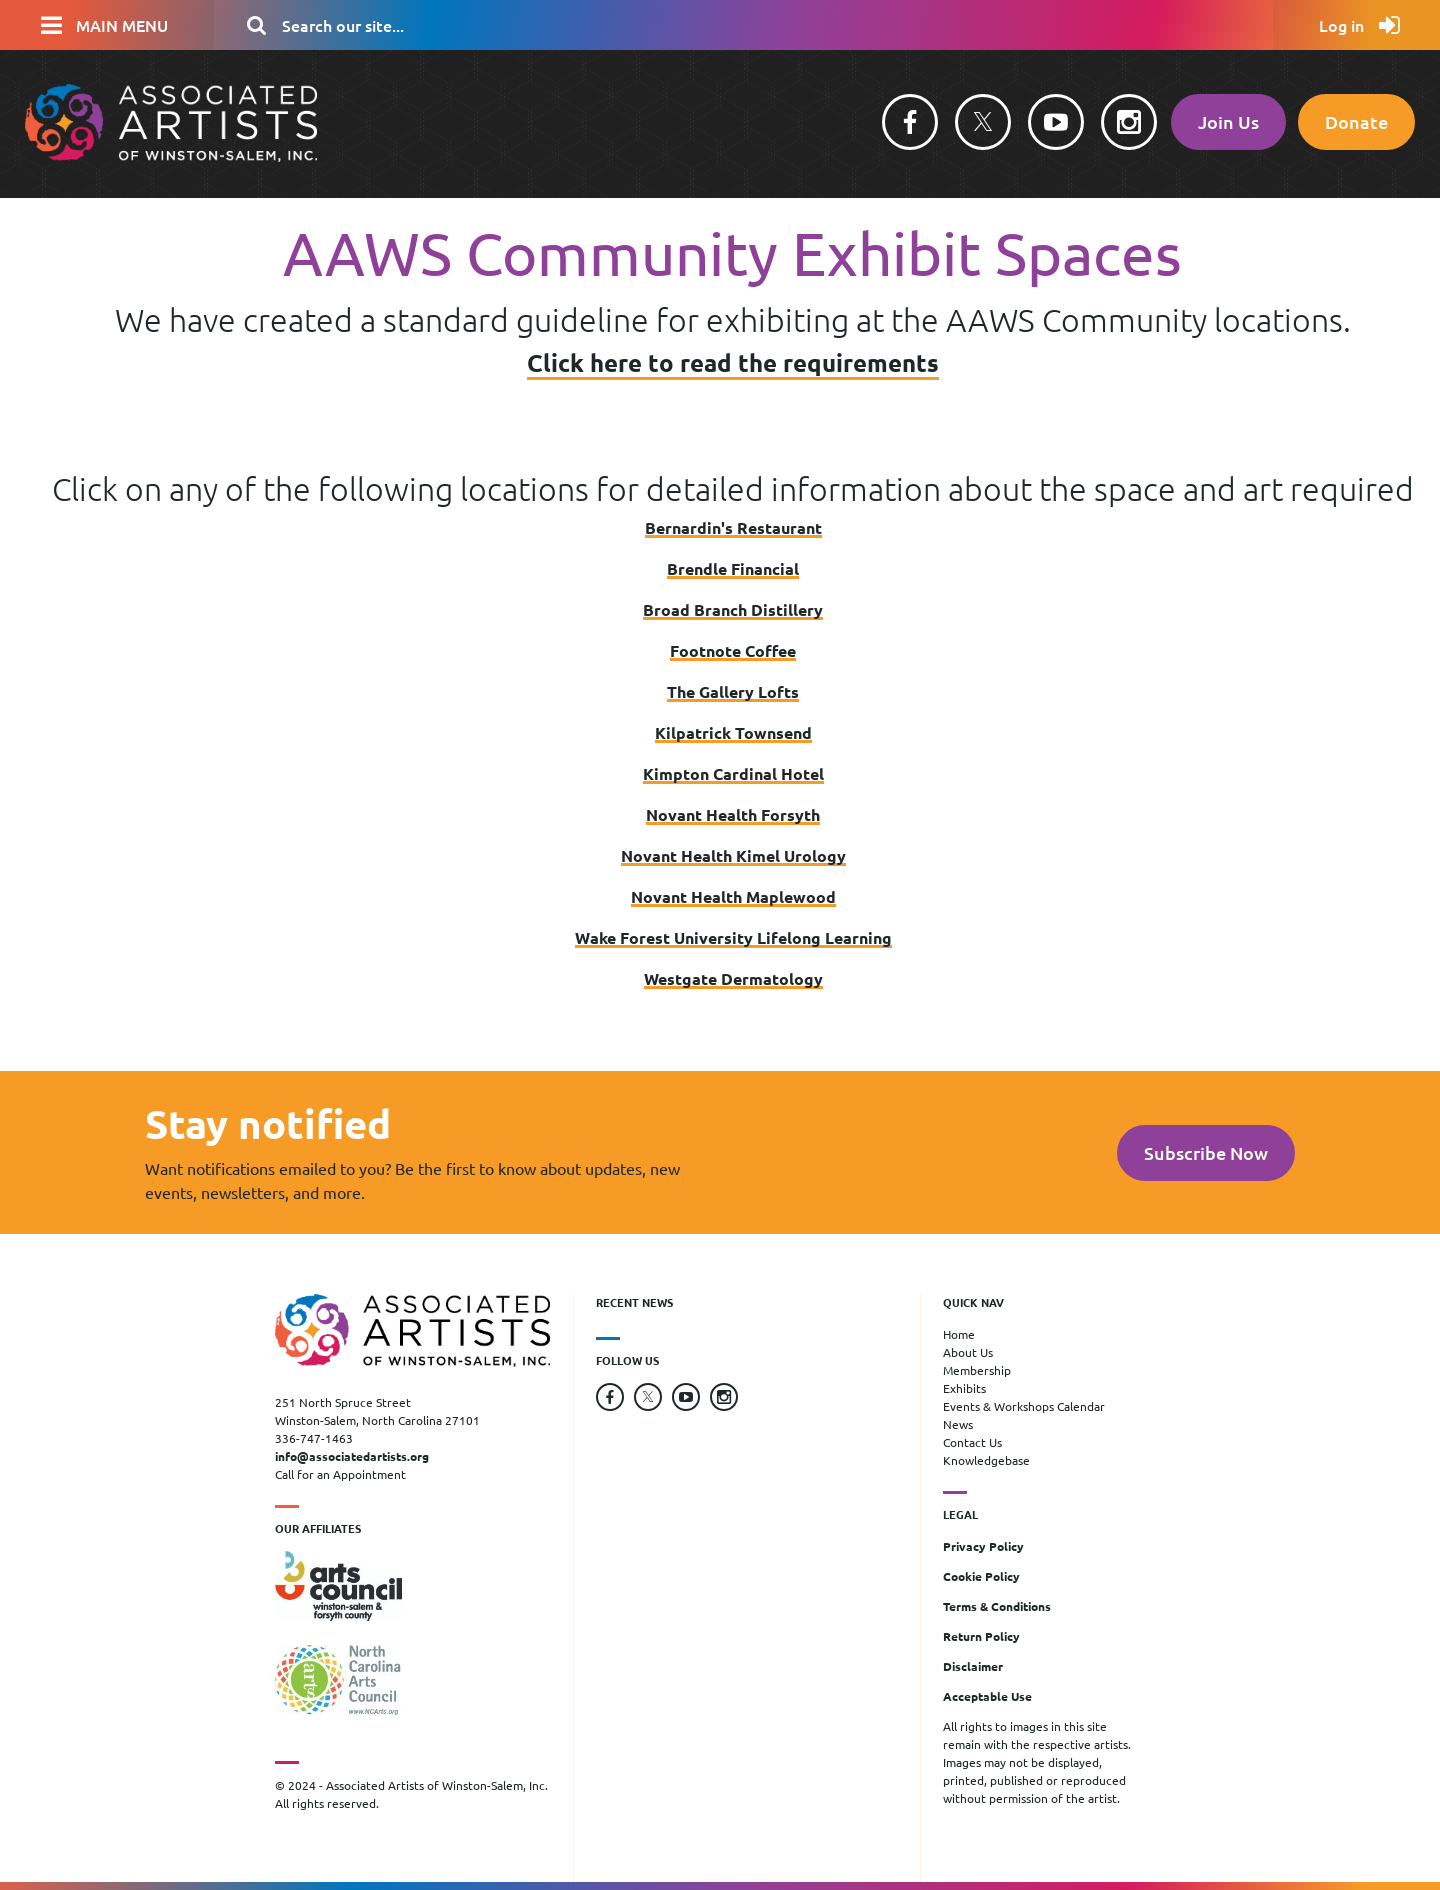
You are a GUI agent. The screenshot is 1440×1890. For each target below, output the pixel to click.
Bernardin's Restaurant (733, 527)
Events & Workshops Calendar (1024, 1406)
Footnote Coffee (733, 650)
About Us (968, 1352)
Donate (1356, 121)
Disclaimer (973, 1666)
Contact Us (972, 1442)
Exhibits (964, 1388)
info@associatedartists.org (352, 1456)
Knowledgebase (986, 1460)
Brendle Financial (733, 568)
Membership (977, 1370)
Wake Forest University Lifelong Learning (733, 937)
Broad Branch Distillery (733, 609)
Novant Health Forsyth (733, 814)
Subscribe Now (1206, 1152)
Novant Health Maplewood (733, 896)
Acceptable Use (987, 1696)
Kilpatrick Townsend (733, 732)
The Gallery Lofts (733, 691)
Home (959, 1334)
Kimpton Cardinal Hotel (733, 773)
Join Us (1228, 121)
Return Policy (981, 1636)
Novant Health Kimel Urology (733, 855)
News (958, 1424)
